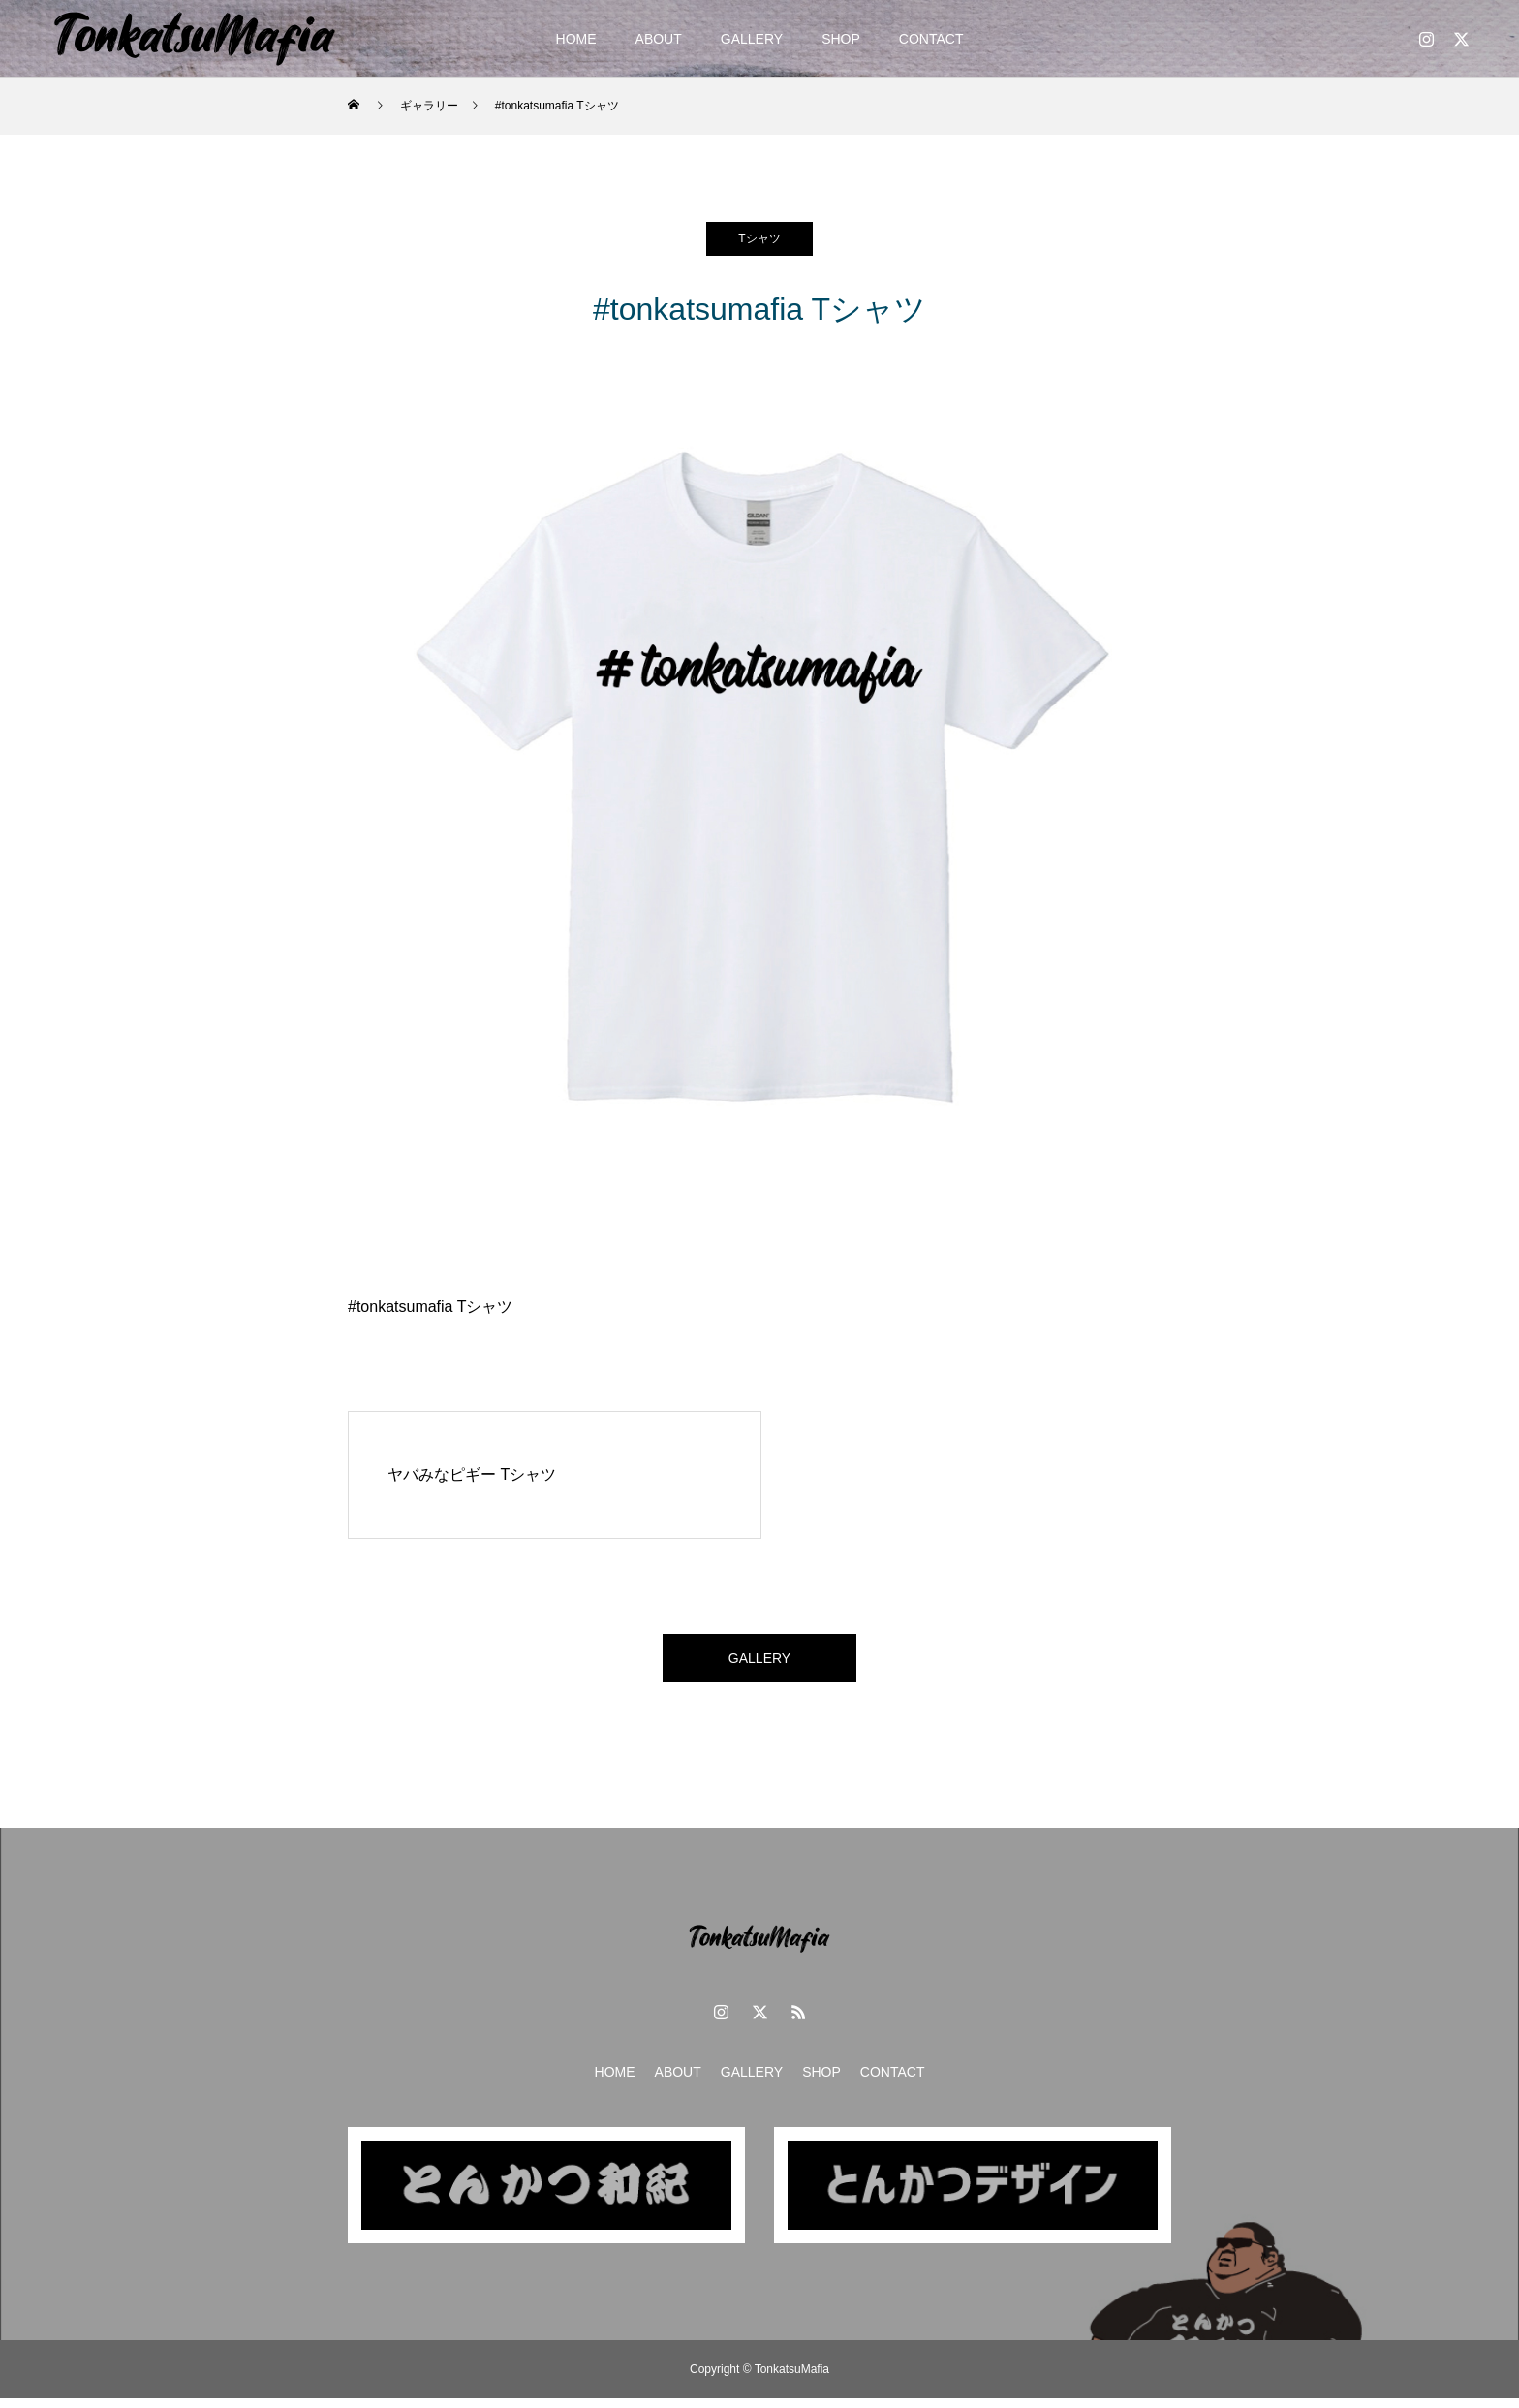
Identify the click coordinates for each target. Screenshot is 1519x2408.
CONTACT (931, 39)
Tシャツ (759, 238)
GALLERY (752, 39)
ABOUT (659, 39)
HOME (576, 39)
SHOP (841, 39)
